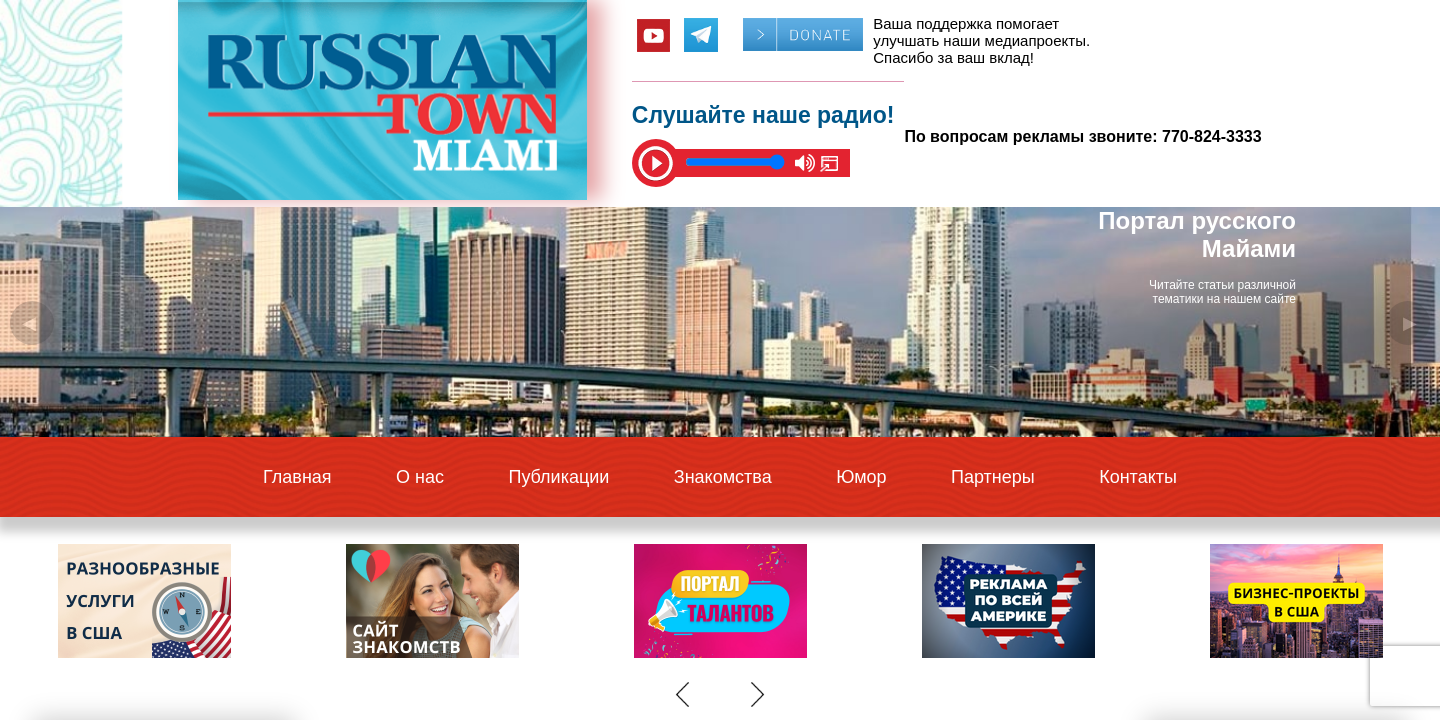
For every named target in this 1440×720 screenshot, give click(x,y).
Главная (297, 477)
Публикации (558, 477)
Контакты (1138, 477)
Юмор (861, 477)
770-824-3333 (1212, 136)
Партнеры (993, 477)
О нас (420, 477)
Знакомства (723, 477)
